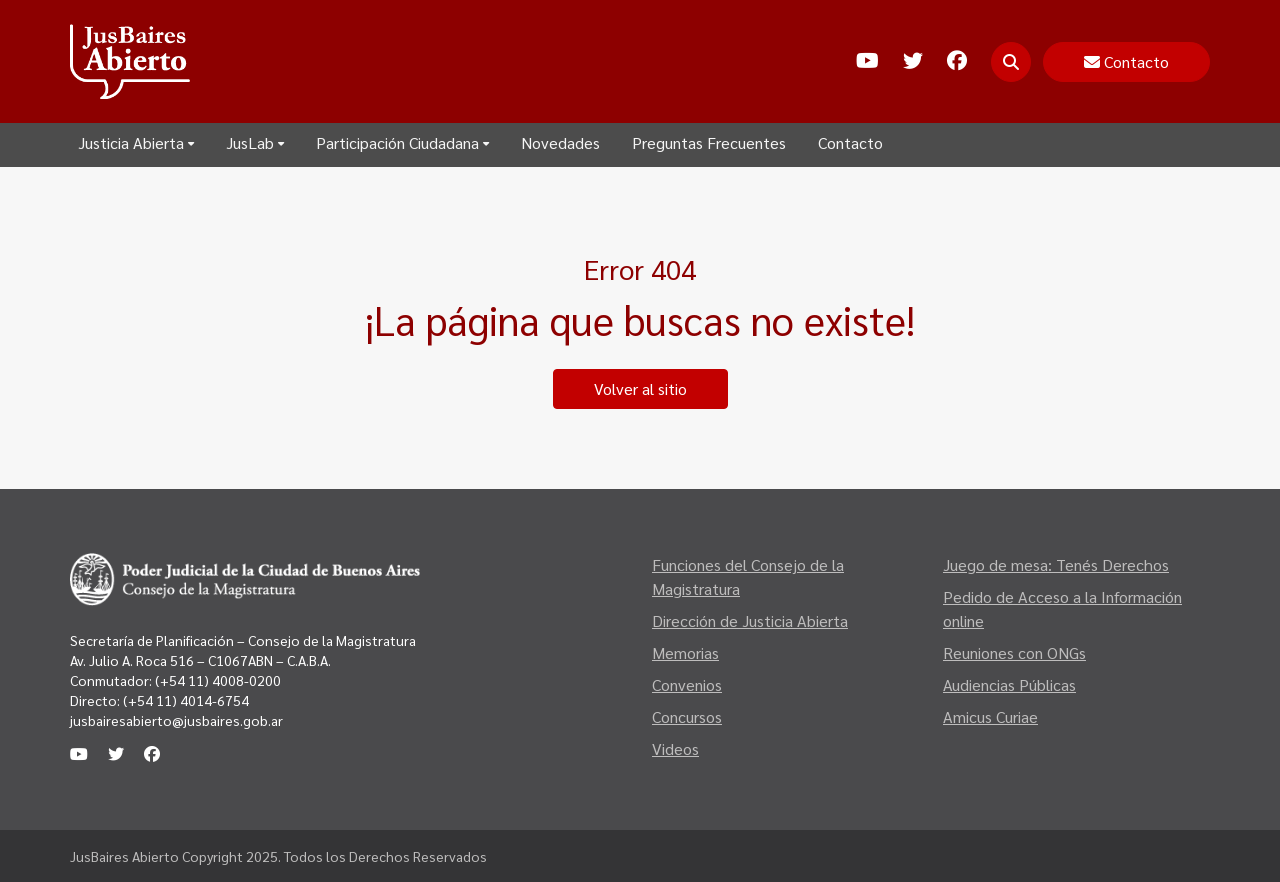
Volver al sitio (640, 388)
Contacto (850, 142)
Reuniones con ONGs (1014, 652)
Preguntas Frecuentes (709, 142)
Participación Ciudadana (402, 142)
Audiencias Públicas (1009, 684)
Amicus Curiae (990, 716)
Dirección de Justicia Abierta (750, 620)
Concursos (687, 716)
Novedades (560, 142)
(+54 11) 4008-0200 (216, 680)
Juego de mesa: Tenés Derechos (1056, 564)
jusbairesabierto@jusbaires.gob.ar (176, 720)
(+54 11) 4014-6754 (186, 700)
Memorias (685, 652)
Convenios (687, 684)
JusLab (255, 142)
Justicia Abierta (136, 142)
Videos (675, 748)
